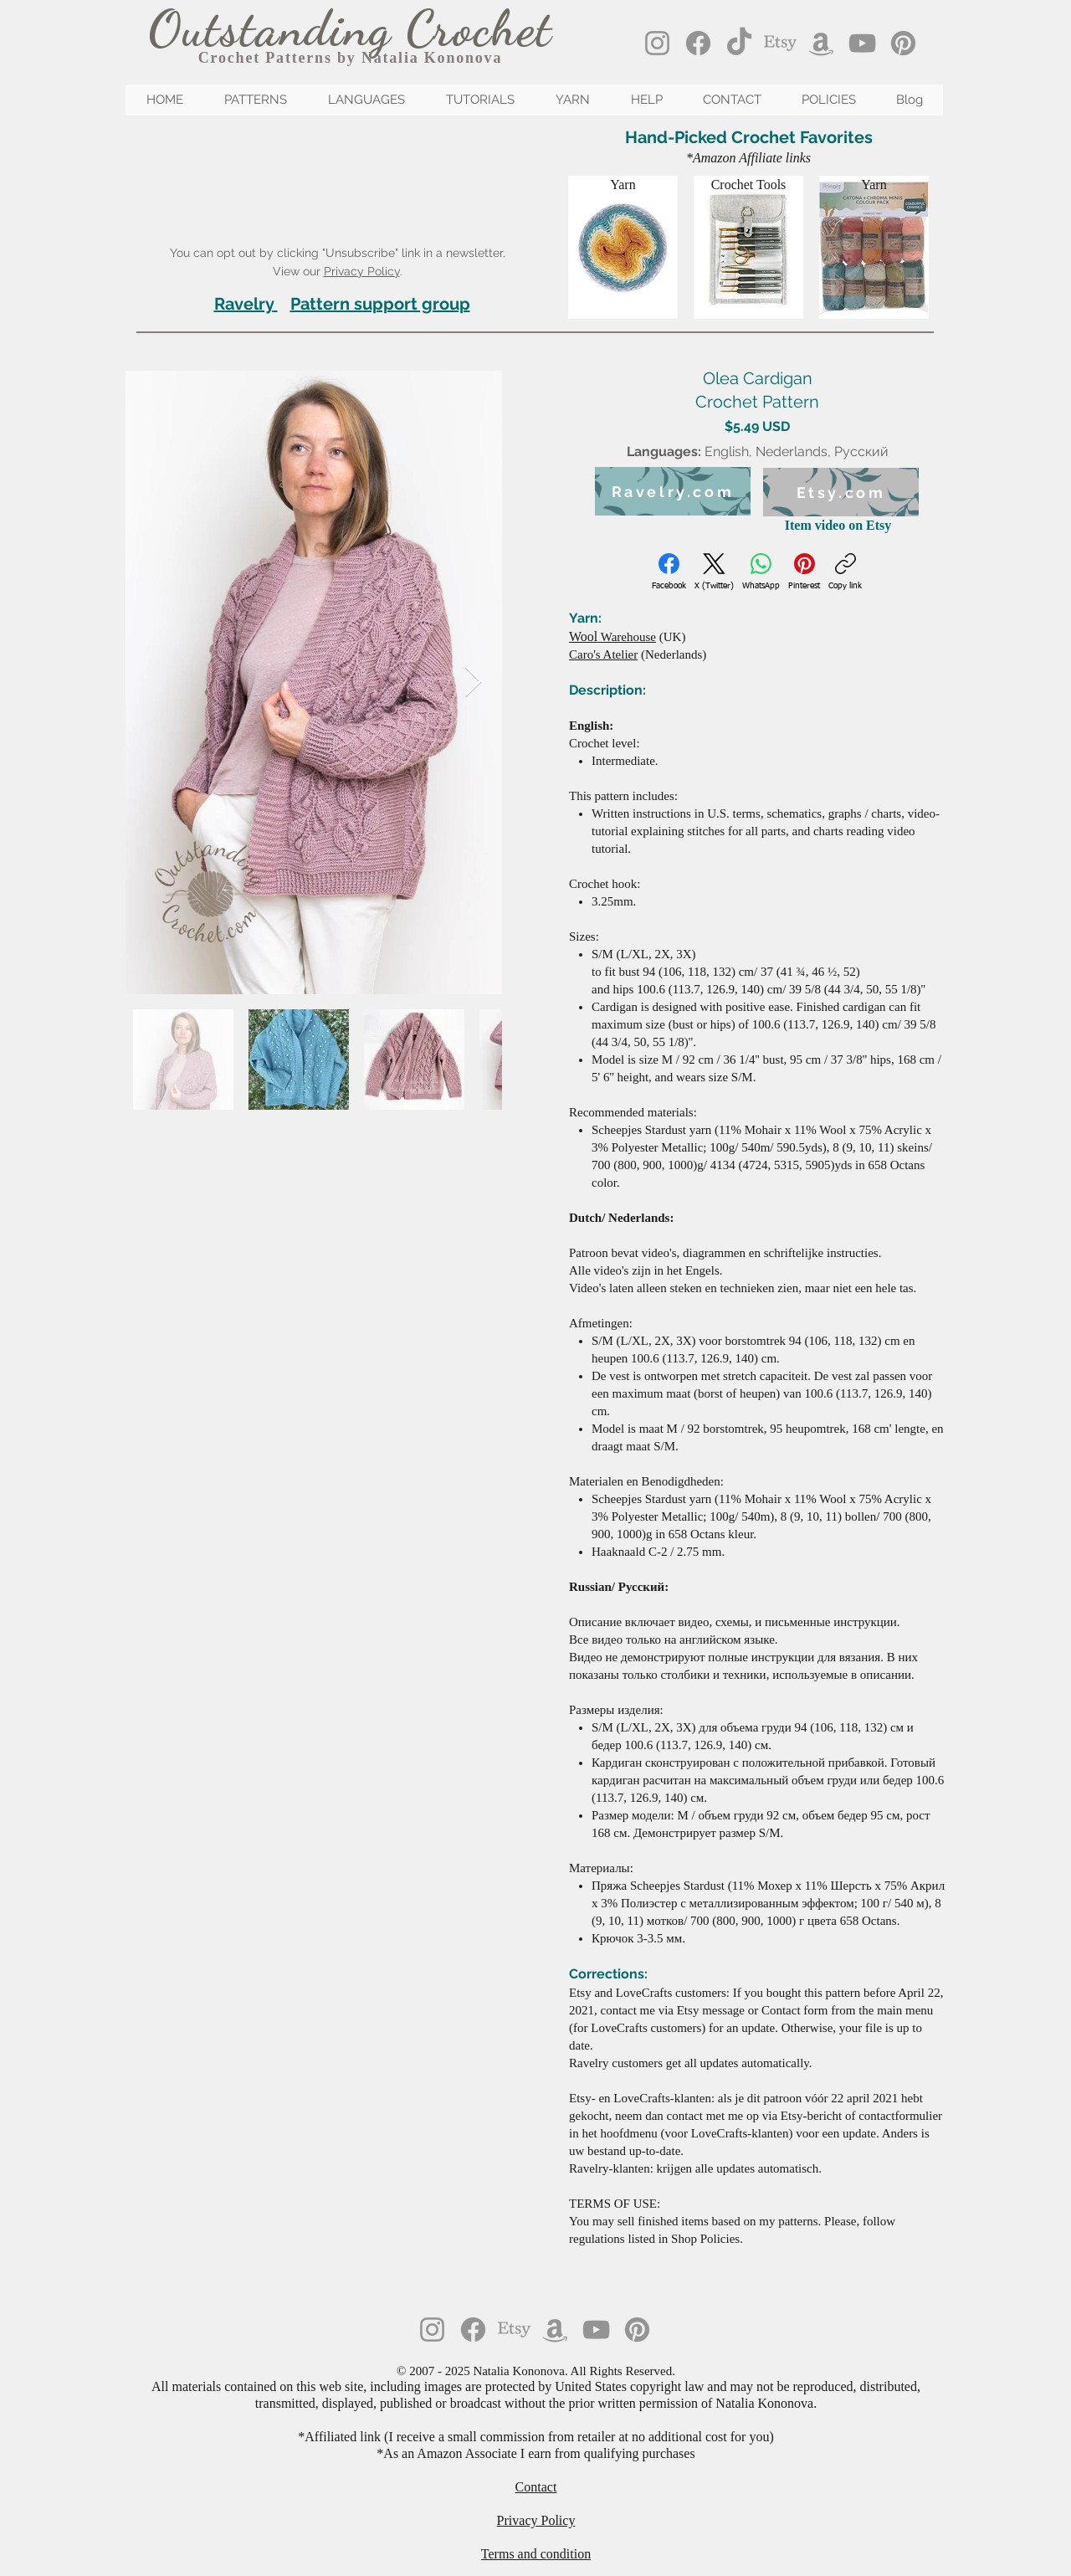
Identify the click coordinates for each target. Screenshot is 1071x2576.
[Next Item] (473, 682)
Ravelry (244, 304)
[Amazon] (821, 43)
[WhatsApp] (761, 572)
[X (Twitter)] (714, 572)
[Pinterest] (903, 43)
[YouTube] (862, 43)
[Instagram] (657, 43)
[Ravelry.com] (673, 491)
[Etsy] (780, 43)
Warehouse (612, 637)
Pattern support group (380, 304)
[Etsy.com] (841, 492)
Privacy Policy (362, 271)
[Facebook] (698, 43)
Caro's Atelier (603, 654)
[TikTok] (739, 43)
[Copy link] (845, 572)
